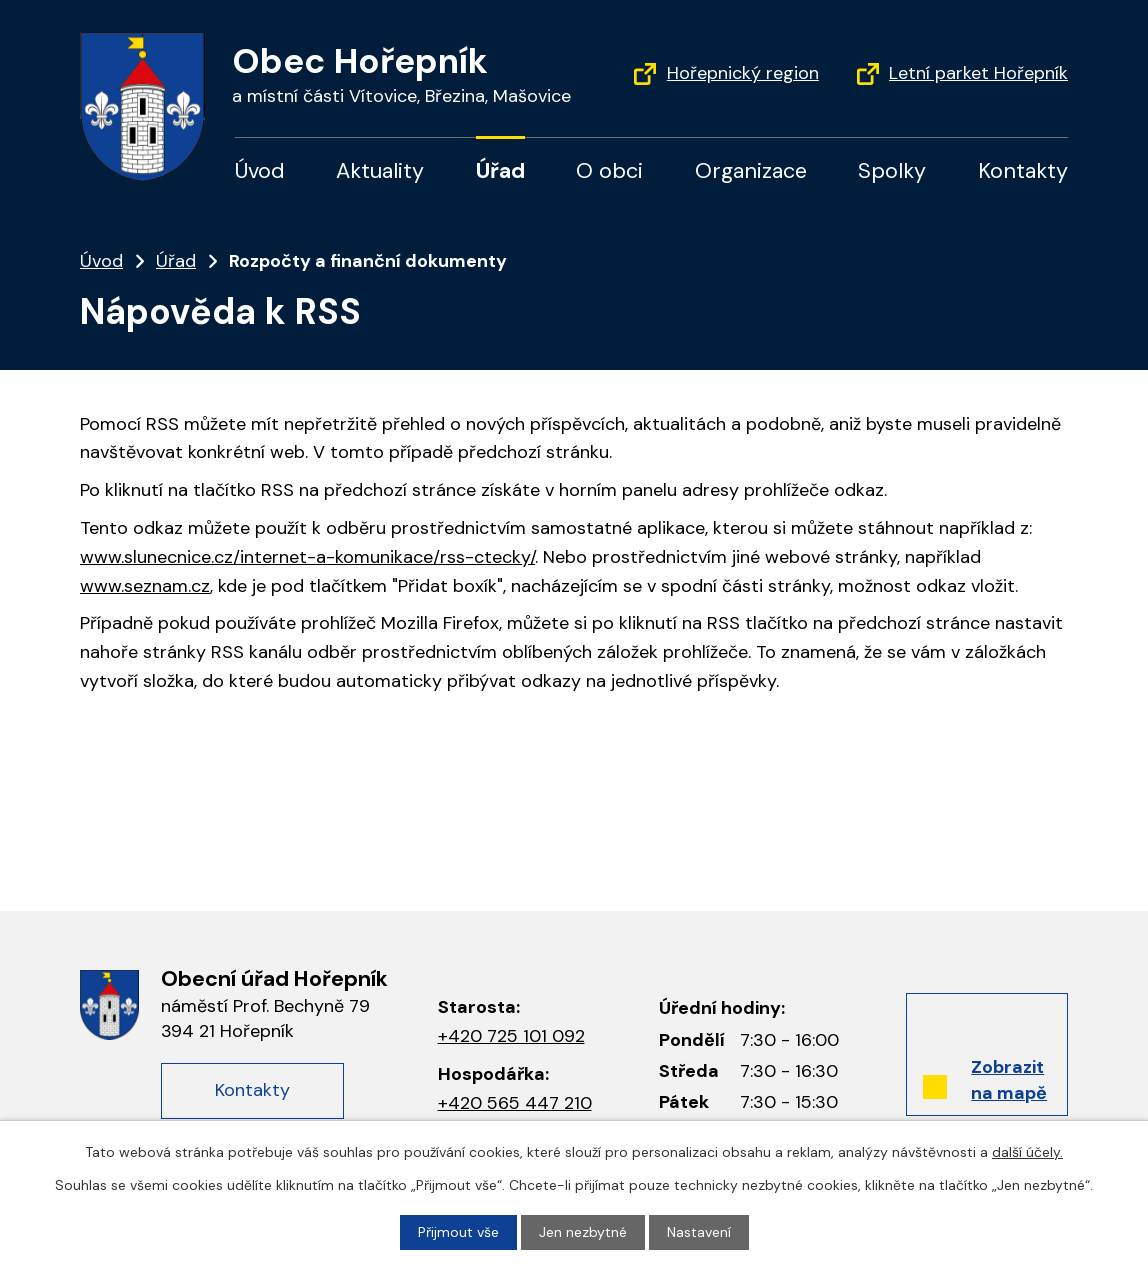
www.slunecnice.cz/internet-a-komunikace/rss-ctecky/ (307, 557)
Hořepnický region (743, 73)
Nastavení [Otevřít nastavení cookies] (699, 1232)
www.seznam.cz (145, 586)
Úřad (500, 171)
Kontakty (1023, 171)
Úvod (260, 171)
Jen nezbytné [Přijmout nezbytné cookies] (583, 1232)
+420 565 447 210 (515, 1103)
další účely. (1027, 1152)
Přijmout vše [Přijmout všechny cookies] (458, 1232)
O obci (609, 171)
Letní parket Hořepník (978, 73)
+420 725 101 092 (511, 1036)
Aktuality (380, 171)
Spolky (892, 171)
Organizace (751, 171)
